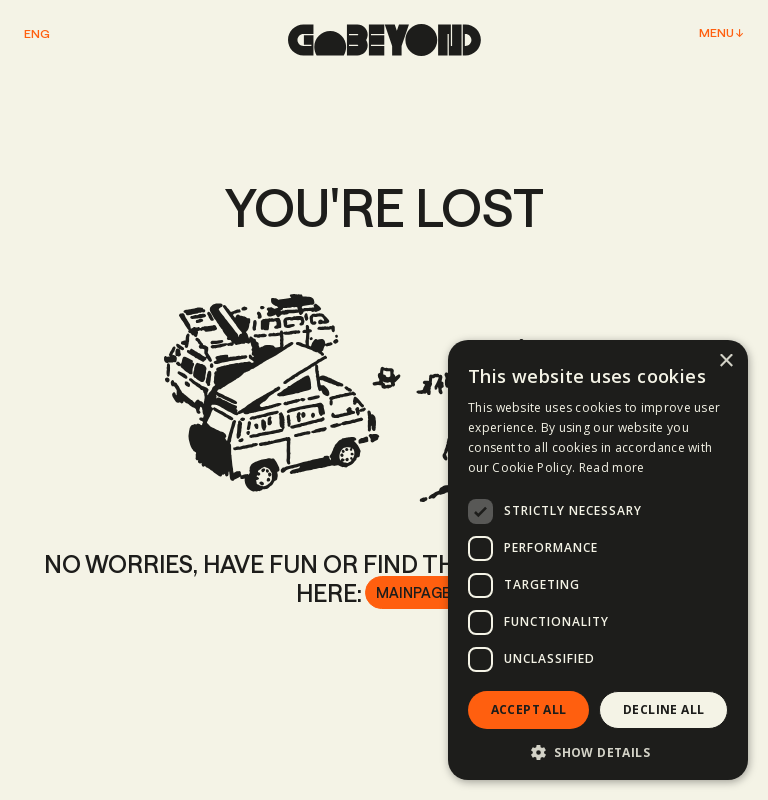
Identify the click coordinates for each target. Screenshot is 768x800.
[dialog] (598, 560)
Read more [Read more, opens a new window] (612, 467)
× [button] (725, 361)
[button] (598, 751)
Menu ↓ (721, 32)
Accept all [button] (529, 709)
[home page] (384, 40)
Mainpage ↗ (418, 592)
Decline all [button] (663, 709)
